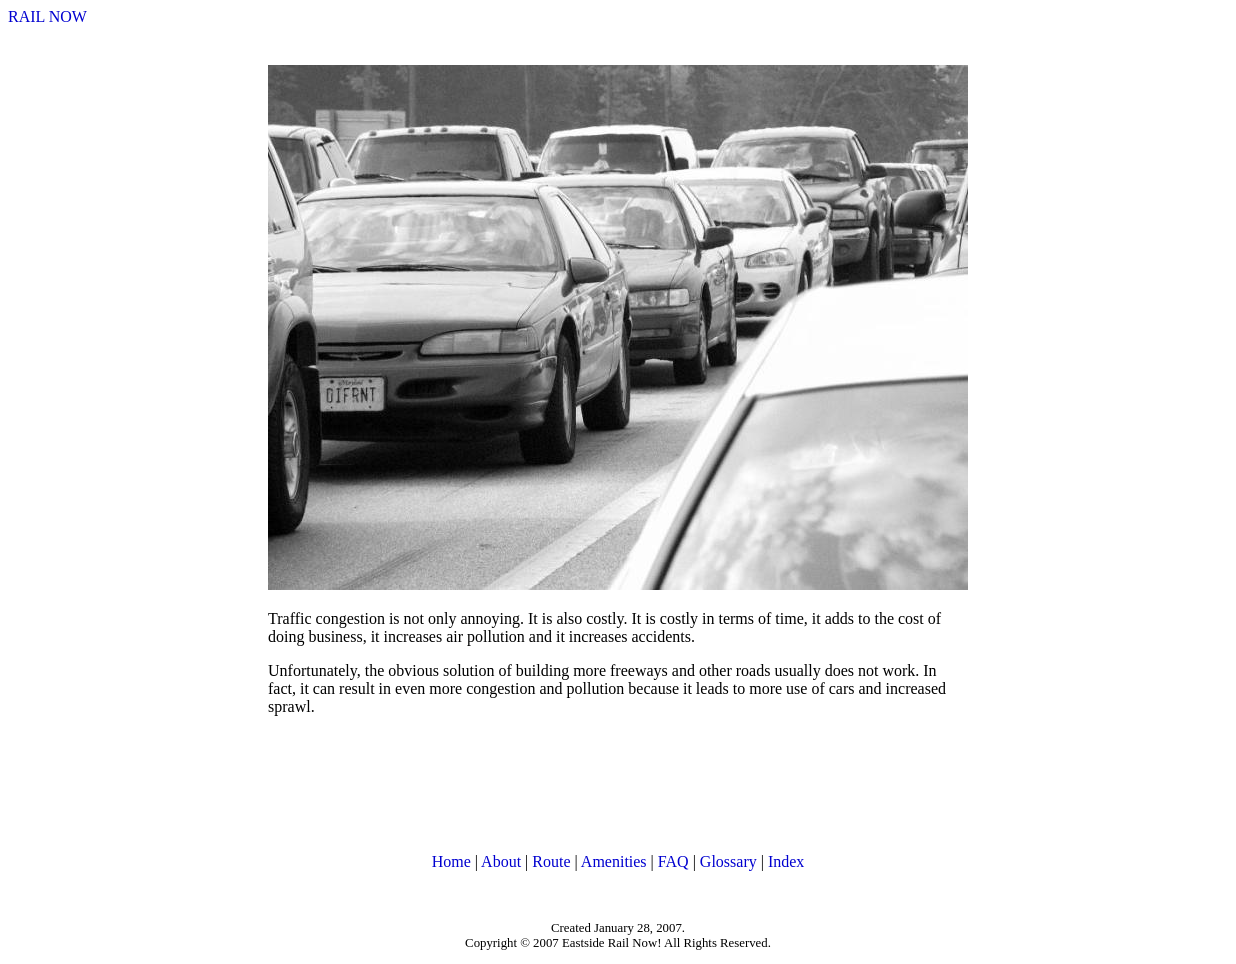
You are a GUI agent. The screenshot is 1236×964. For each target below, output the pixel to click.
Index (786, 861)
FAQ (673, 861)
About (501, 861)
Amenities (614, 861)
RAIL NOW (47, 16)
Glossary (728, 861)
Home (451, 861)
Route (551, 861)
